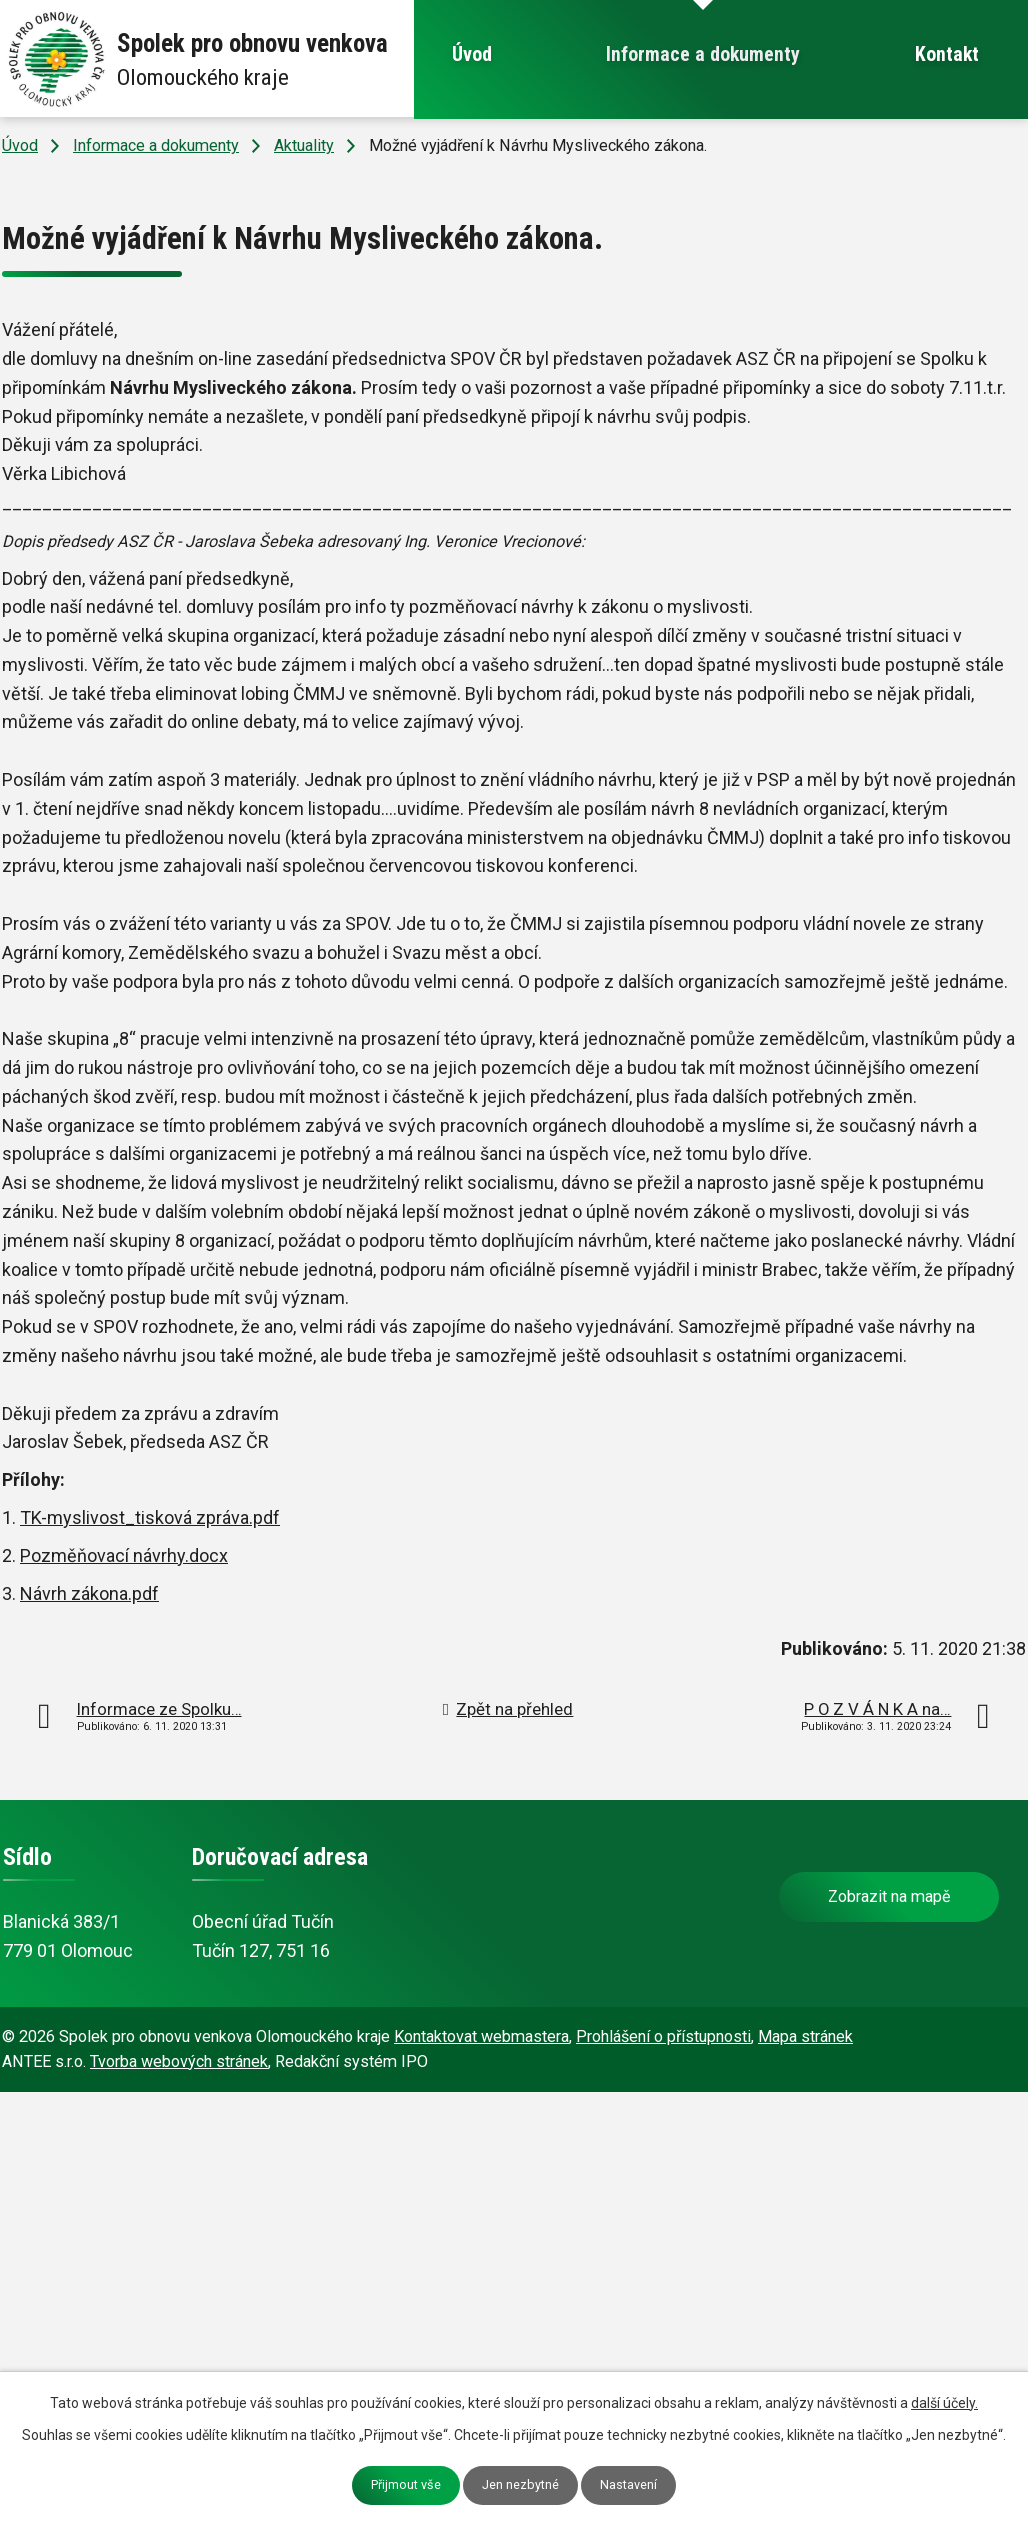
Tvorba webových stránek (179, 2061)
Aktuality (304, 145)
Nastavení (628, 2484)
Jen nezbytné (520, 2484)
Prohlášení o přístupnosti (663, 2036)
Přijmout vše (406, 2484)
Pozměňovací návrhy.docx (124, 1555)
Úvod (472, 54)
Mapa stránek (805, 2036)
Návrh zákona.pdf (89, 1593)
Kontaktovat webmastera (481, 2036)
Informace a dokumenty (703, 54)
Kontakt (947, 54)
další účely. (944, 2403)
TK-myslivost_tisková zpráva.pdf (150, 1517)
